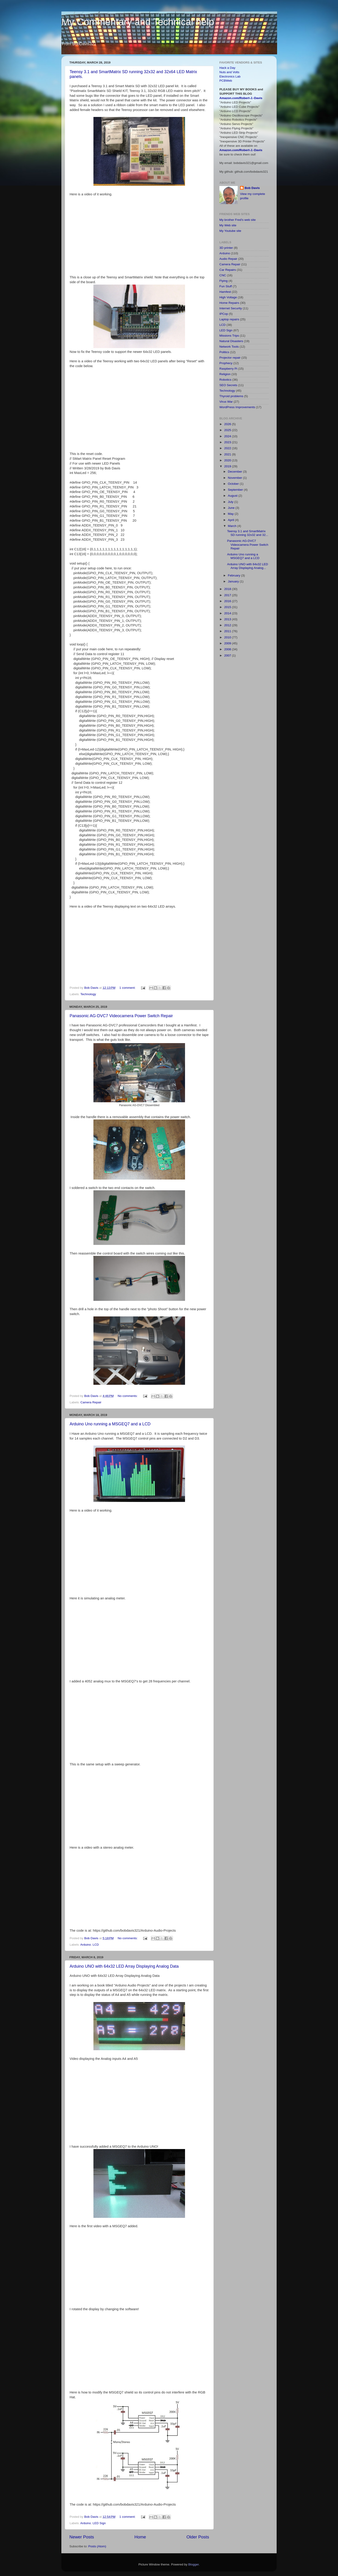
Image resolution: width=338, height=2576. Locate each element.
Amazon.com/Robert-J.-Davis (240, 98)
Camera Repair (90, 1402)
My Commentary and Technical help (137, 22)
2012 (228, 625)
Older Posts (197, 2536)
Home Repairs (229, 303)
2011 (228, 631)
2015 (228, 607)
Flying (223, 281)
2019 (228, 466)
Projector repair (229, 357)
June (231, 508)
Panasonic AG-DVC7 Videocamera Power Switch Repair (121, 1016)
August (233, 495)
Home (140, 2536)
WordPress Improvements (237, 407)
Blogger (193, 2564)
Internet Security (230, 308)
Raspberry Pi (228, 368)
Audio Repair (228, 258)
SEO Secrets (228, 385)
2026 (228, 424)
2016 (228, 601)
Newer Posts (81, 2536)
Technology (88, 994)
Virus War (226, 401)
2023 (228, 442)
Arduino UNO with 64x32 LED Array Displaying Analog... (247, 566)
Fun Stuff (225, 286)
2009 (228, 643)
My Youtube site (230, 231)
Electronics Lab (229, 76)
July (231, 502)
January (234, 581)
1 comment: (127, 987)
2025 (228, 430)
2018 (228, 589)
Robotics (225, 379)
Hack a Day (227, 67)
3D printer (226, 247)
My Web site (227, 225)
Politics (224, 352)
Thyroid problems (231, 396)
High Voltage (228, 297)
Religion (225, 374)
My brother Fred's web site (237, 220)
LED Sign (99, 2523)
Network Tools (229, 346)
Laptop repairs (229, 319)
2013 (228, 619)
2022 (228, 448)
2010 (228, 637)
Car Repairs (227, 269)
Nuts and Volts (229, 72)
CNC (222, 275)
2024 (228, 436)
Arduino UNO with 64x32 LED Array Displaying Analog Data (124, 1966)
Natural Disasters (231, 341)
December (235, 471)
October (234, 483)
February (234, 575)
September (236, 489)
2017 (228, 595)
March (232, 526)
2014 (228, 613)
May (231, 513)
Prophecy (225, 363)
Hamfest (225, 292)
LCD (96, 1944)
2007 (228, 655)
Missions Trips (229, 335)
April (231, 520)
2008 (228, 649)
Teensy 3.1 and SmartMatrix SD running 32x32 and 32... (247, 533)
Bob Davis (252, 188)
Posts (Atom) (97, 2546)
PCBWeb (225, 80)
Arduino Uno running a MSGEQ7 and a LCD (110, 1424)
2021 (228, 454)
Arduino (85, 1944)
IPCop (223, 314)
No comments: (128, 1396)
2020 (228, 460)
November (235, 477)
